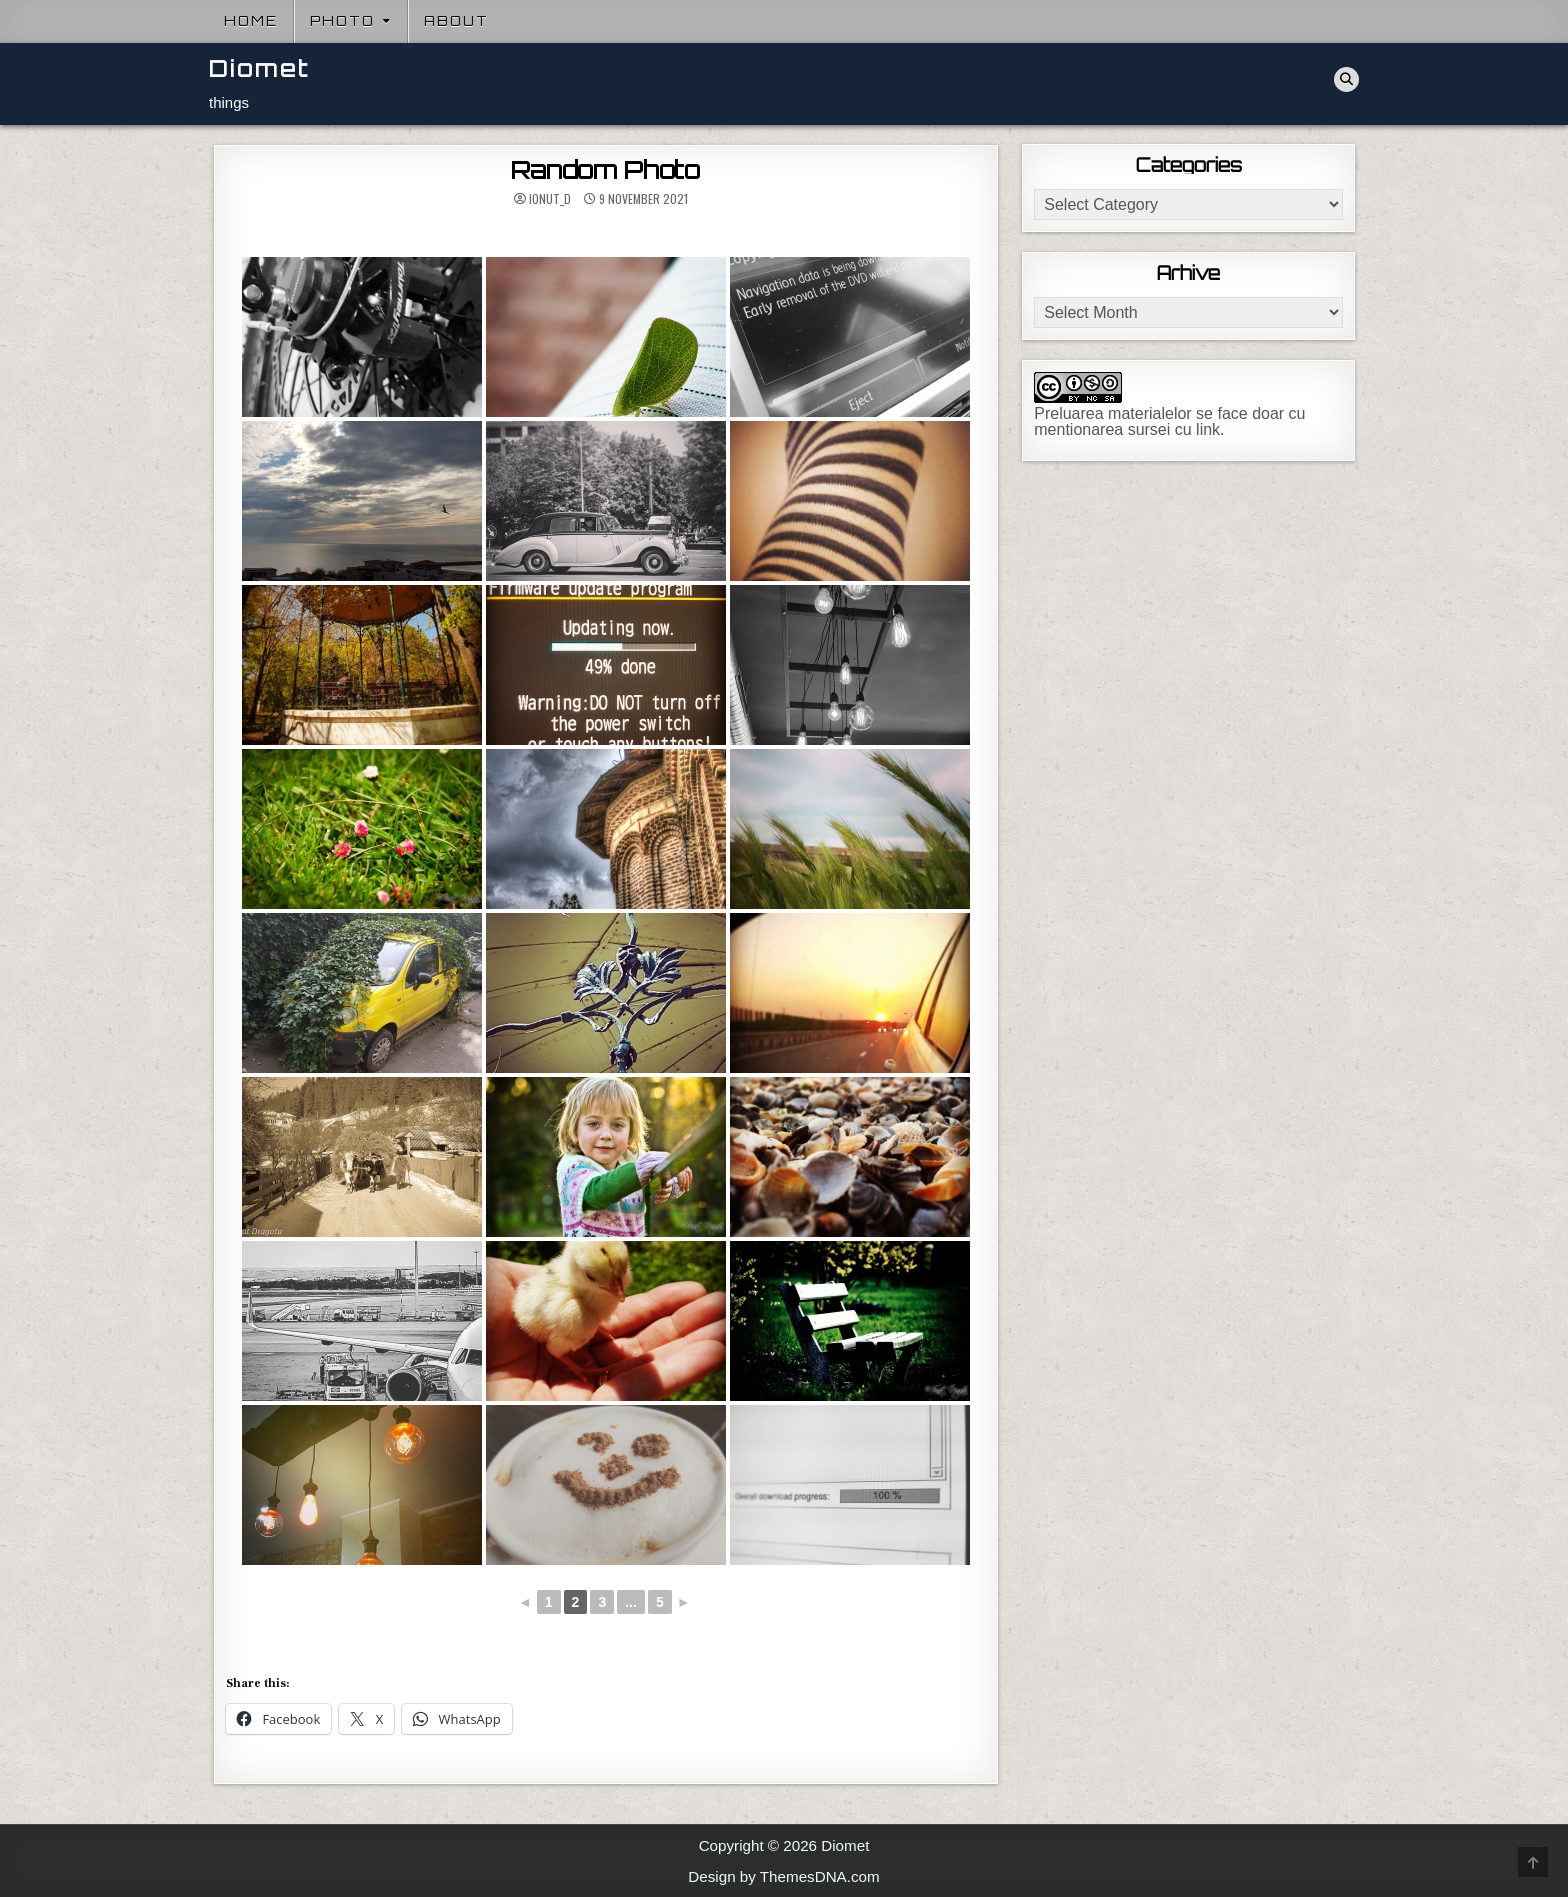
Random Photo (605, 170)
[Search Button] (1346, 79)
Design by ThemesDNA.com (783, 1876)
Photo (342, 21)
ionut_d (550, 199)
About (456, 21)
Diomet (259, 68)
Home (251, 21)
